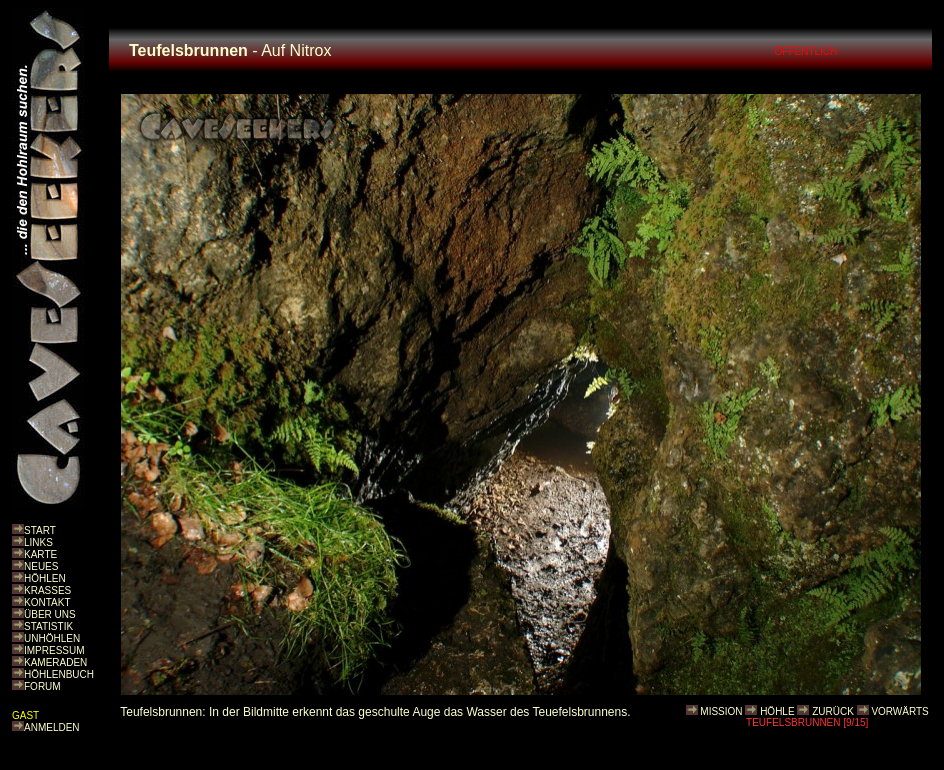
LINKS (38, 542)
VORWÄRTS (899, 711)
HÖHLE (777, 711)
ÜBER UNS (50, 614)
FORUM (42, 686)
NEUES (41, 566)
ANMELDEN (52, 727)
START (40, 530)
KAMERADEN (55, 662)
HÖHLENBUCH (59, 674)
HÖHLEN (45, 578)
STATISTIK (48, 626)
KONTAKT (47, 602)
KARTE (40, 554)
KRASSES (47, 590)
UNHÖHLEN (52, 638)
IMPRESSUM (54, 650)
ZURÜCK (833, 711)
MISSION (721, 711)
